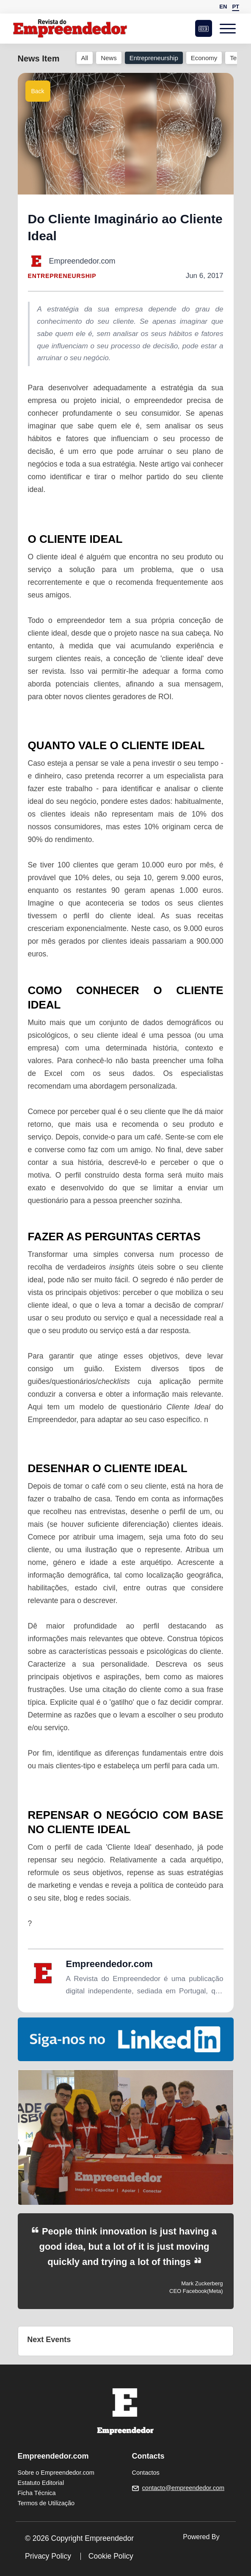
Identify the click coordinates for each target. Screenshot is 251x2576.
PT (235, 6)
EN (223, 6)
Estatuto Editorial (41, 2482)
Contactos (146, 2472)
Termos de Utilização (46, 2503)
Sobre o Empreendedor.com (56, 2472)
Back (37, 91)
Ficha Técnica (37, 2493)
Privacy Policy (48, 2556)
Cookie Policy (110, 2556)
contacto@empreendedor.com (183, 2487)
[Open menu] (229, 28)
